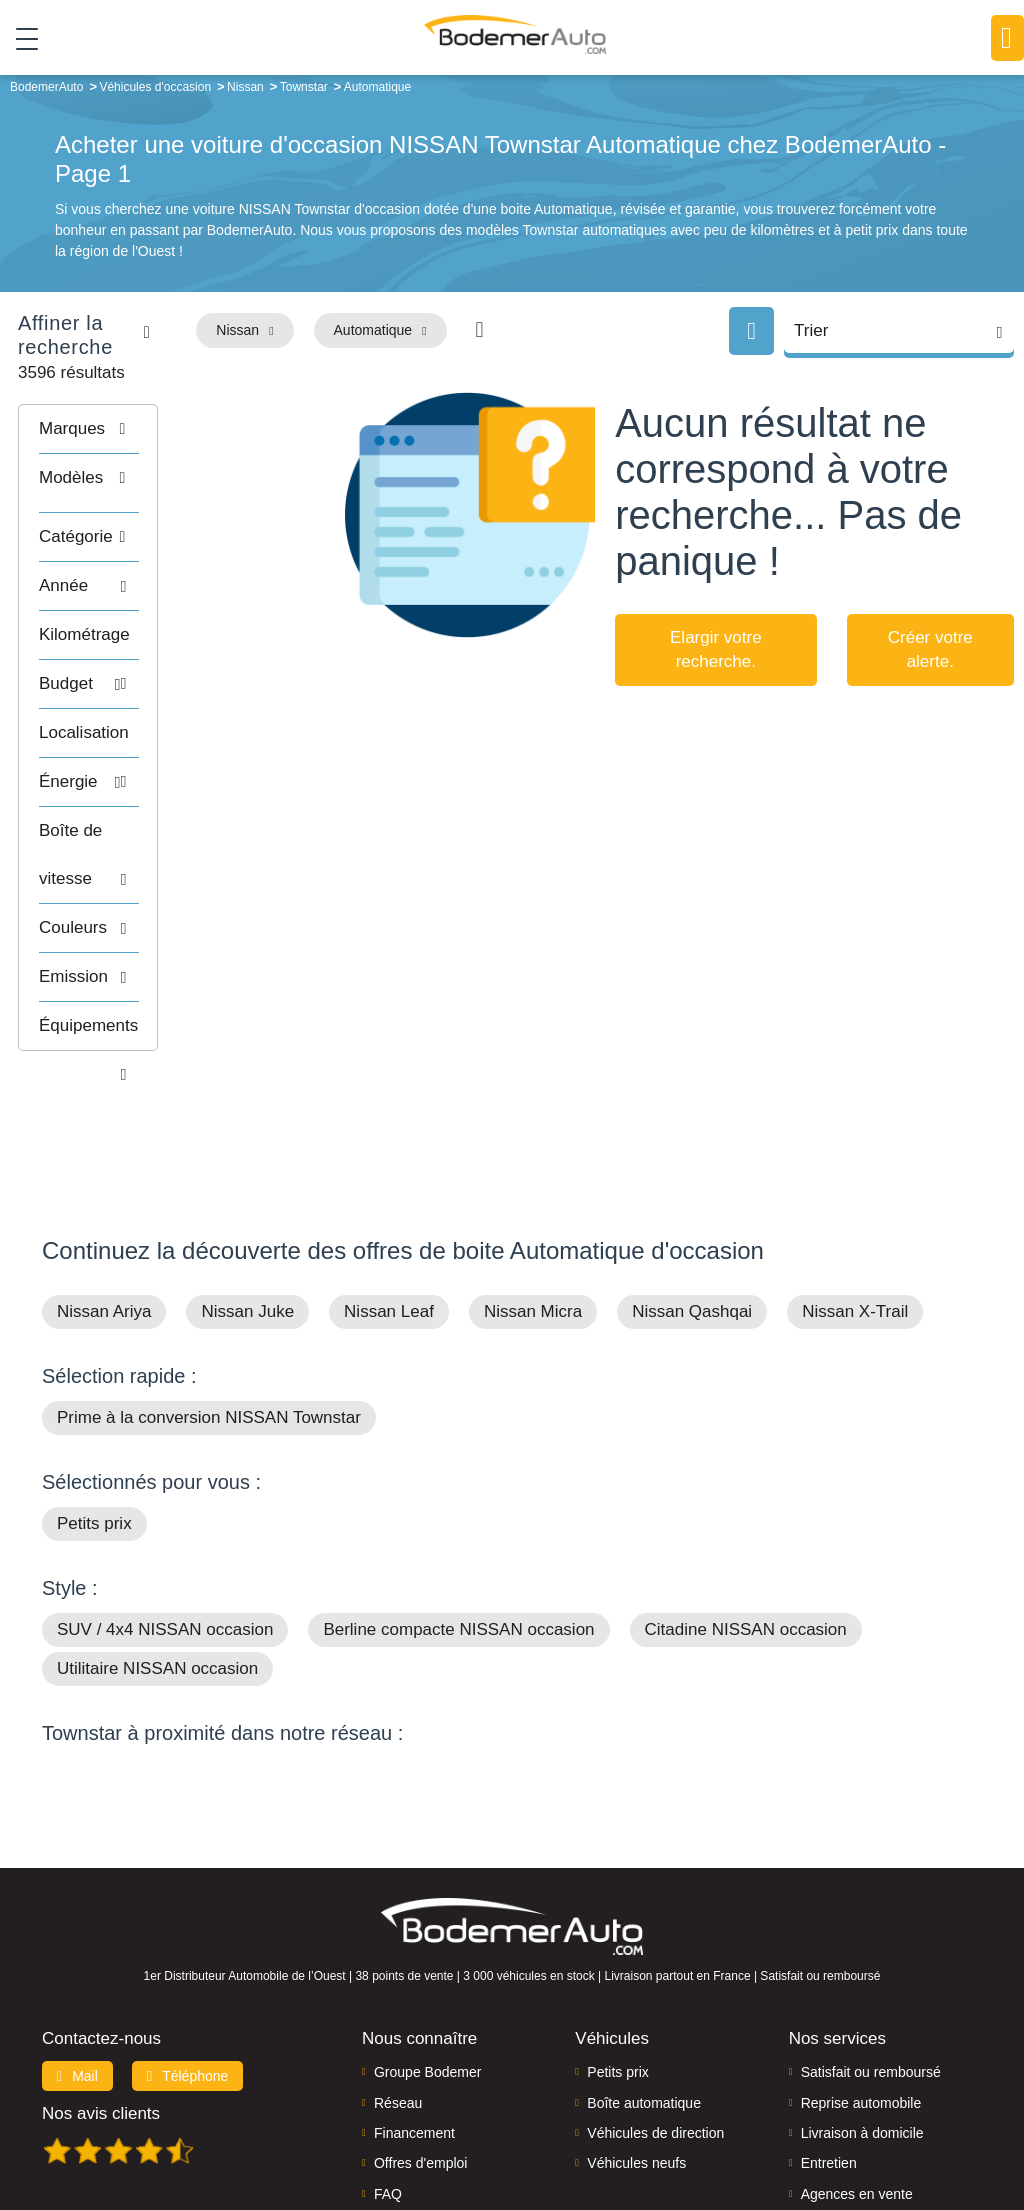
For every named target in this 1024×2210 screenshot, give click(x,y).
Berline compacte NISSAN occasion (458, 1502)
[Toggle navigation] (19, 39)
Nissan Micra (533, 1184)
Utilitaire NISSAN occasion (157, 1541)
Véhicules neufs (636, 2036)
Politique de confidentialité (876, 2126)
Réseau (398, 1975)
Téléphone (188, 1949)
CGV (978, 2126)
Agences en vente (857, 2067)
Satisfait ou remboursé (871, 1945)
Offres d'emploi (420, 2036)
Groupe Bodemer (427, 1945)
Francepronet (296, 2126)
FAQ (388, 2067)
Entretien (829, 2036)
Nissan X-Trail (855, 1184)
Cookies (765, 2126)
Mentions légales (682, 2126)
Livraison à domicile (862, 2006)
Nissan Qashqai (692, 1184)
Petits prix (94, 1396)
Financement (414, 2006)
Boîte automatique (644, 1975)
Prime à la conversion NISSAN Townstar (209, 1290)
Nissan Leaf (389, 1184)
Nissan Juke (247, 1184)
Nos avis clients (101, 1986)
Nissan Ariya (104, 1184)
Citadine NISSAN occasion (746, 1502)
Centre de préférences (555, 2126)
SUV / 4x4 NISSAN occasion (165, 1502)
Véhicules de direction (655, 2006)
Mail (77, 1949)
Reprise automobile (861, 1975)
